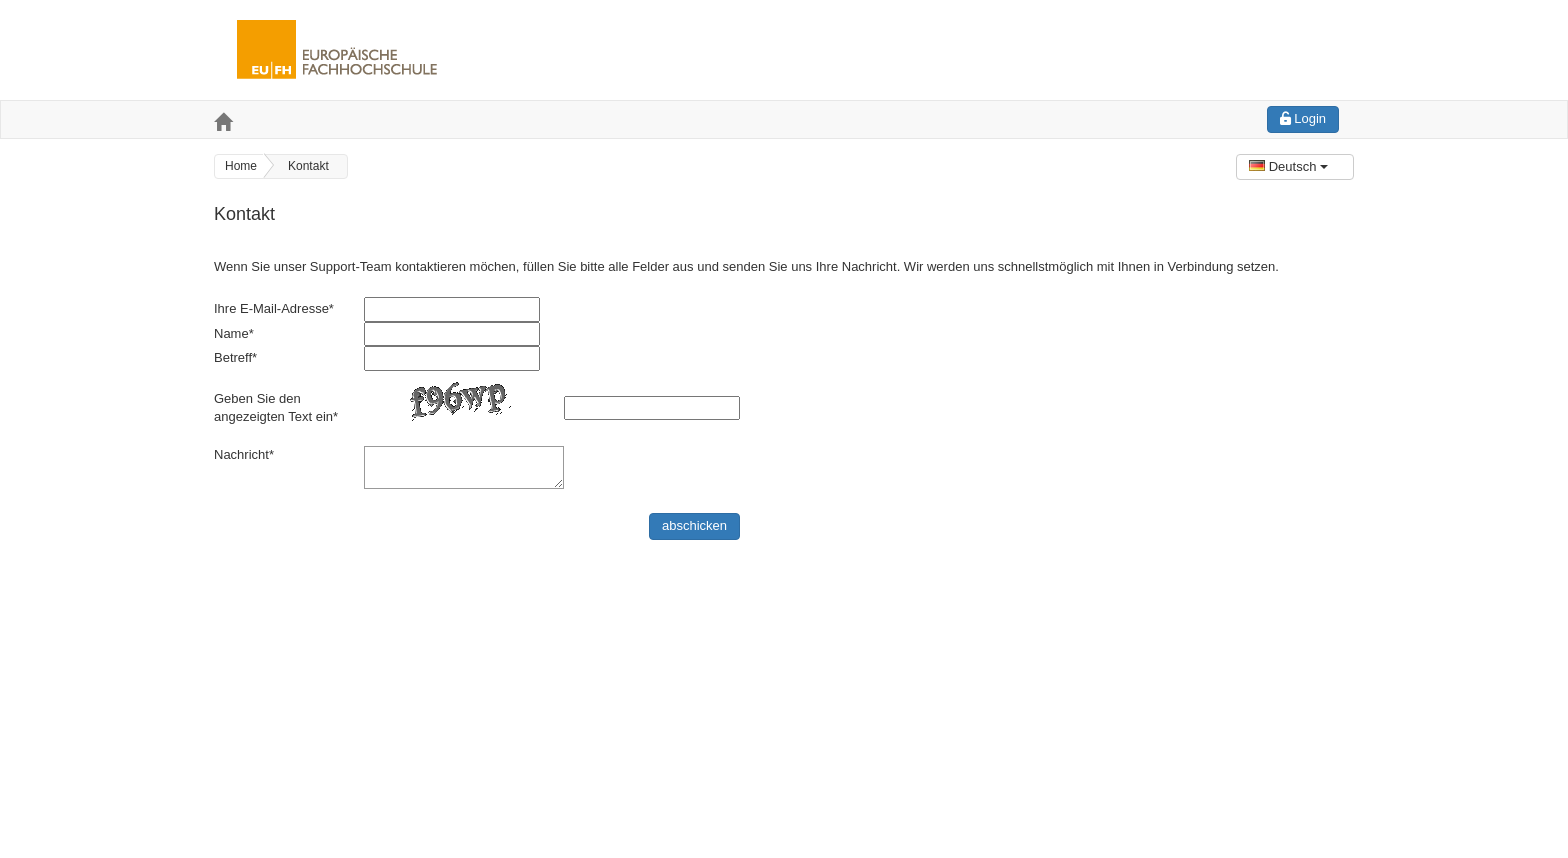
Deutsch (1288, 166)
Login (1303, 118)
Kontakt (308, 166)
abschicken (694, 525)
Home (241, 166)
